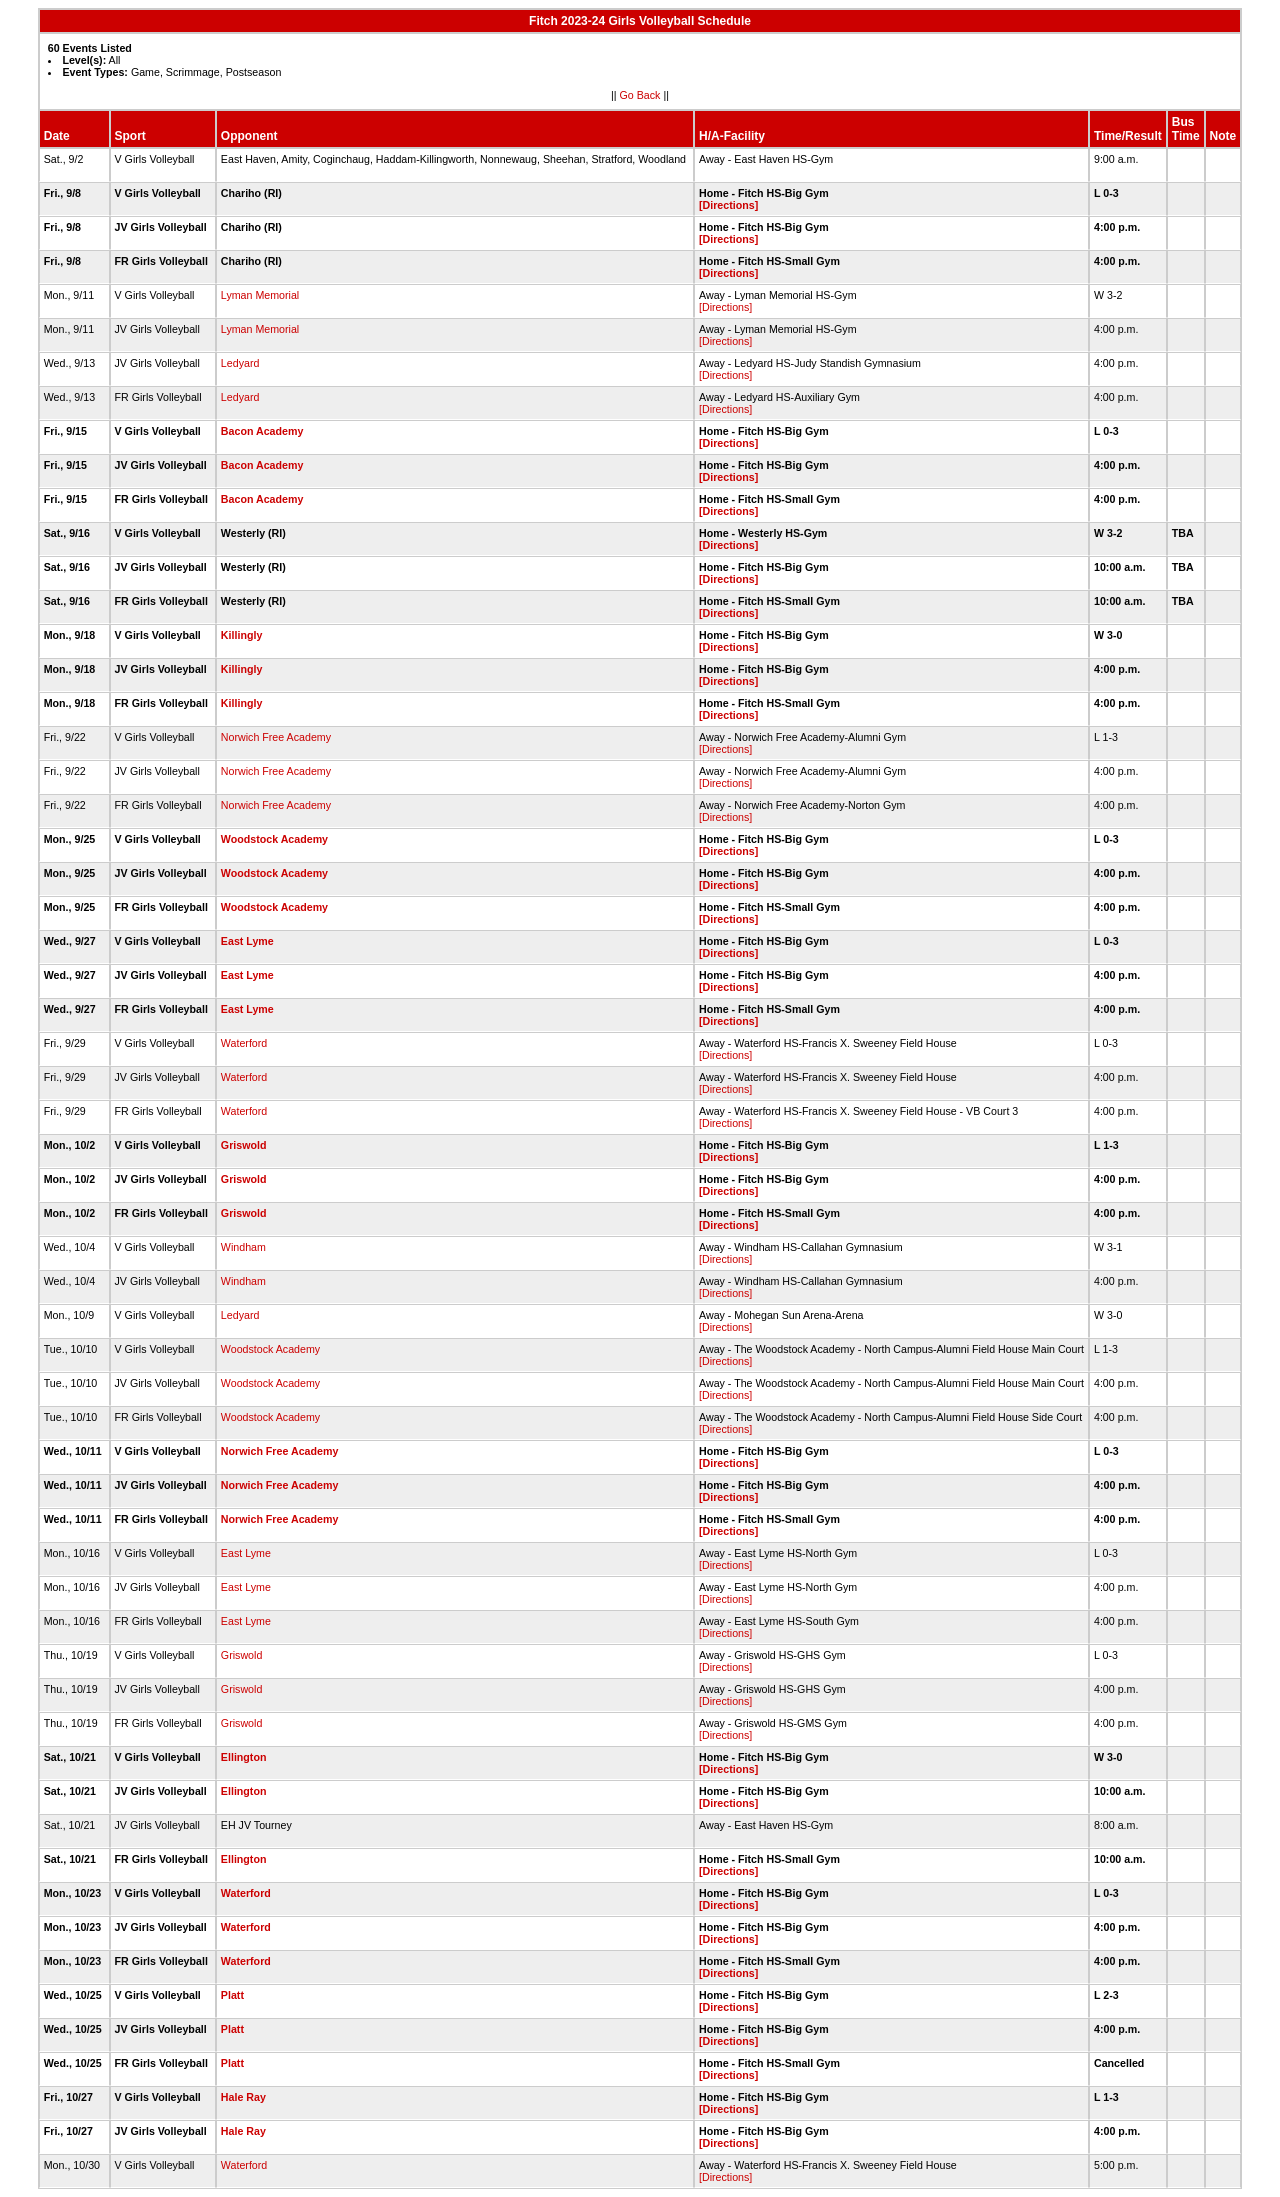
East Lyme (247, 941)
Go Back (640, 95)
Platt (232, 1995)
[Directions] (728, 205)
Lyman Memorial (260, 295)
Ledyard (240, 363)
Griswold (244, 1145)
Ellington (244, 1757)
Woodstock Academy (274, 839)
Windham (243, 1247)
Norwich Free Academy (276, 737)
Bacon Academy (262, 431)
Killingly (241, 635)
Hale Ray (243, 2097)
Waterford (244, 1043)
